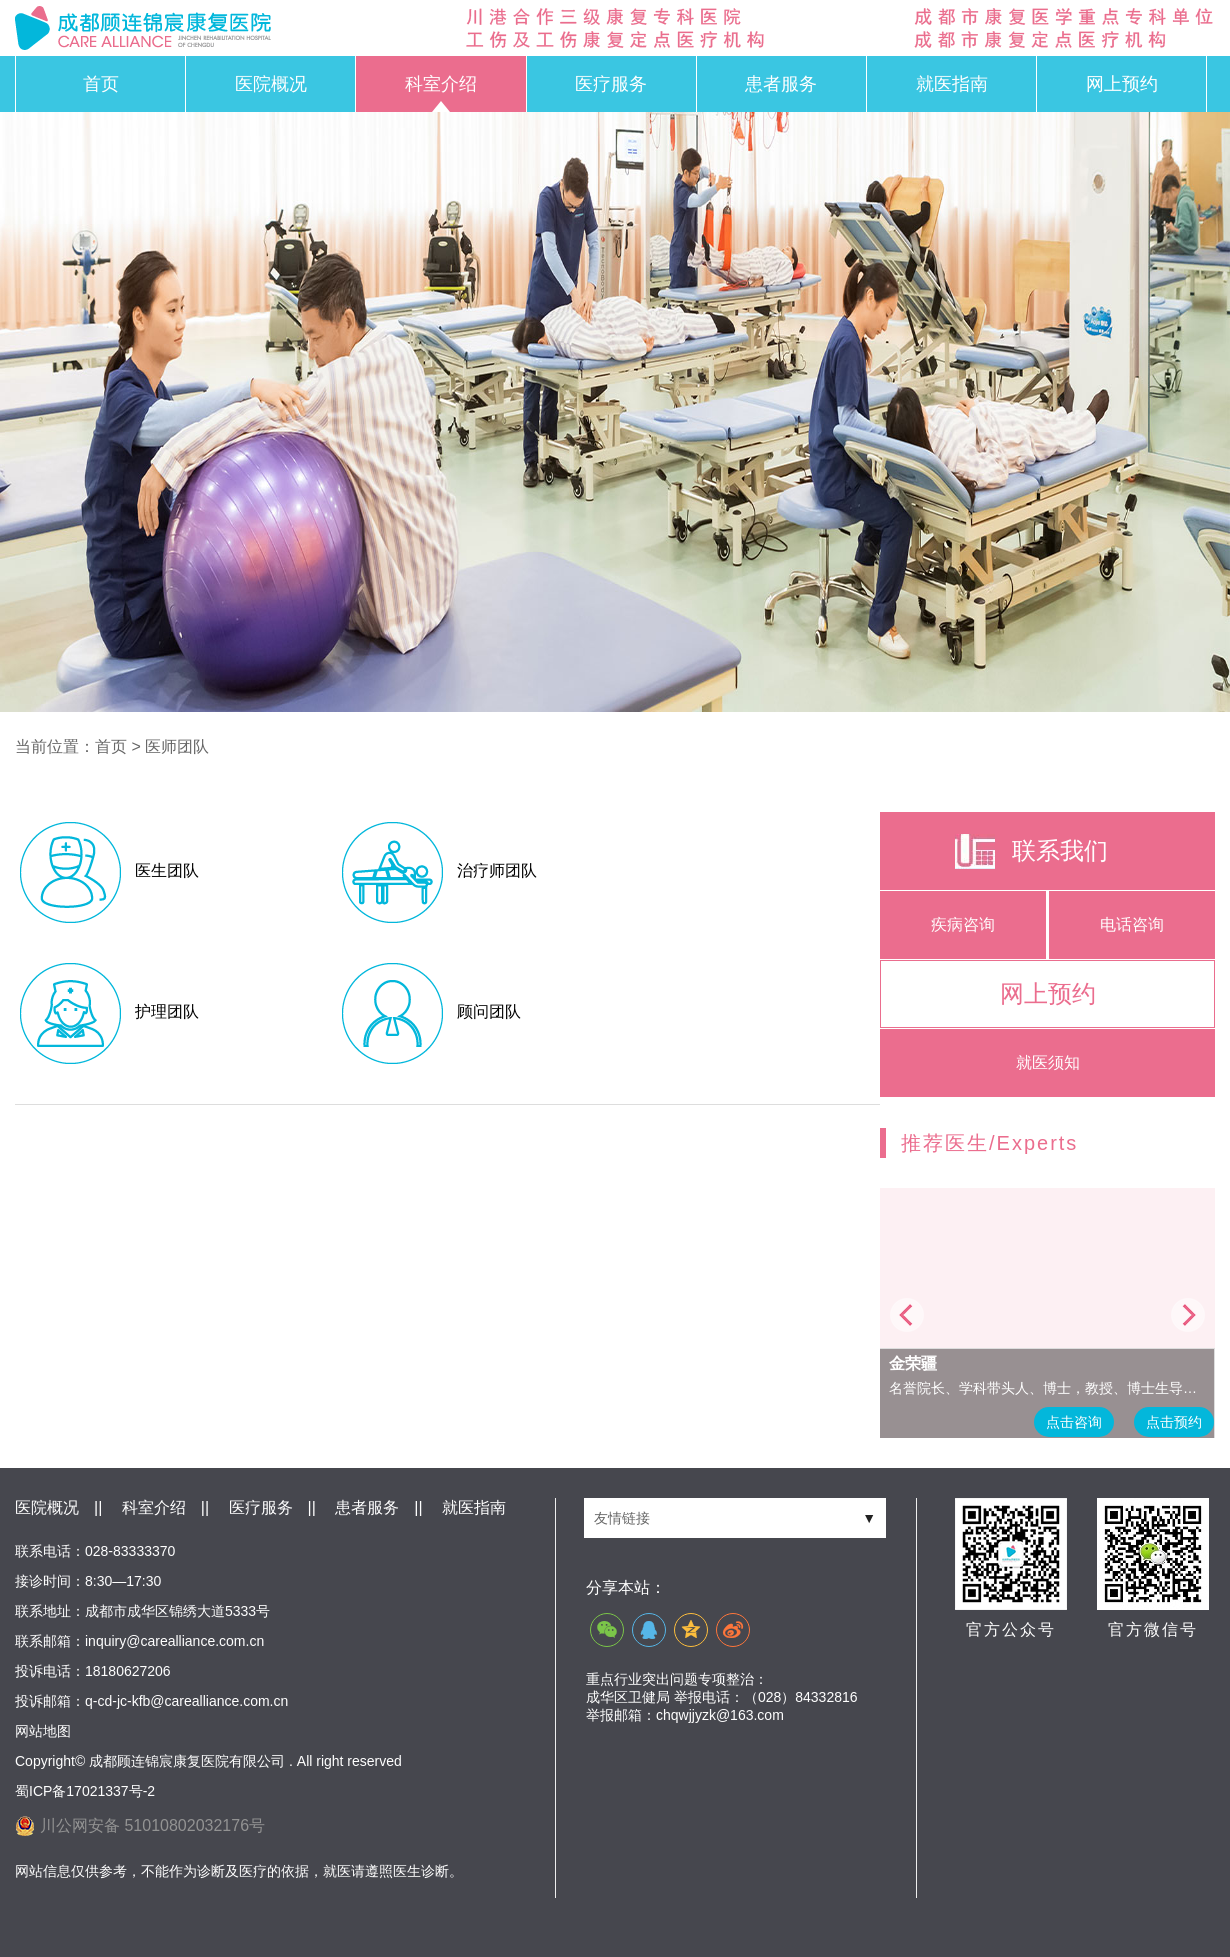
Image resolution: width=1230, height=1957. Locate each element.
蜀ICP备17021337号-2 (85, 1791)
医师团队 (177, 746)
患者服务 (781, 84)
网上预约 (1122, 84)
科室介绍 (441, 84)
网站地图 (43, 1731)
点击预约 (1174, 1422)
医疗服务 (611, 84)
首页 (101, 84)
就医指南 (952, 84)
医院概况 (271, 84)
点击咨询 (1074, 1422)
